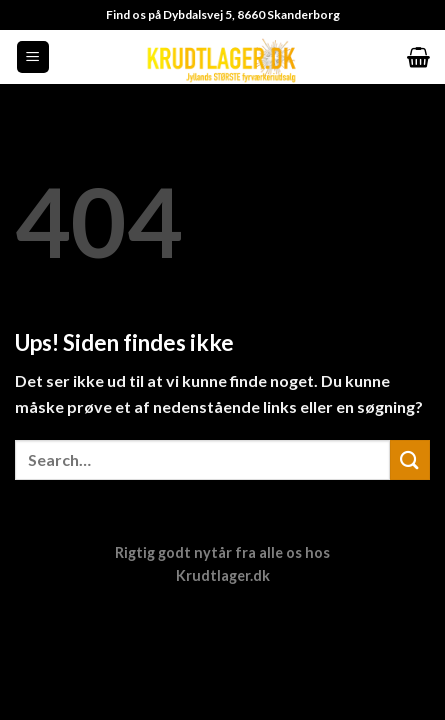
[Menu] (33, 57)
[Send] (410, 459)
